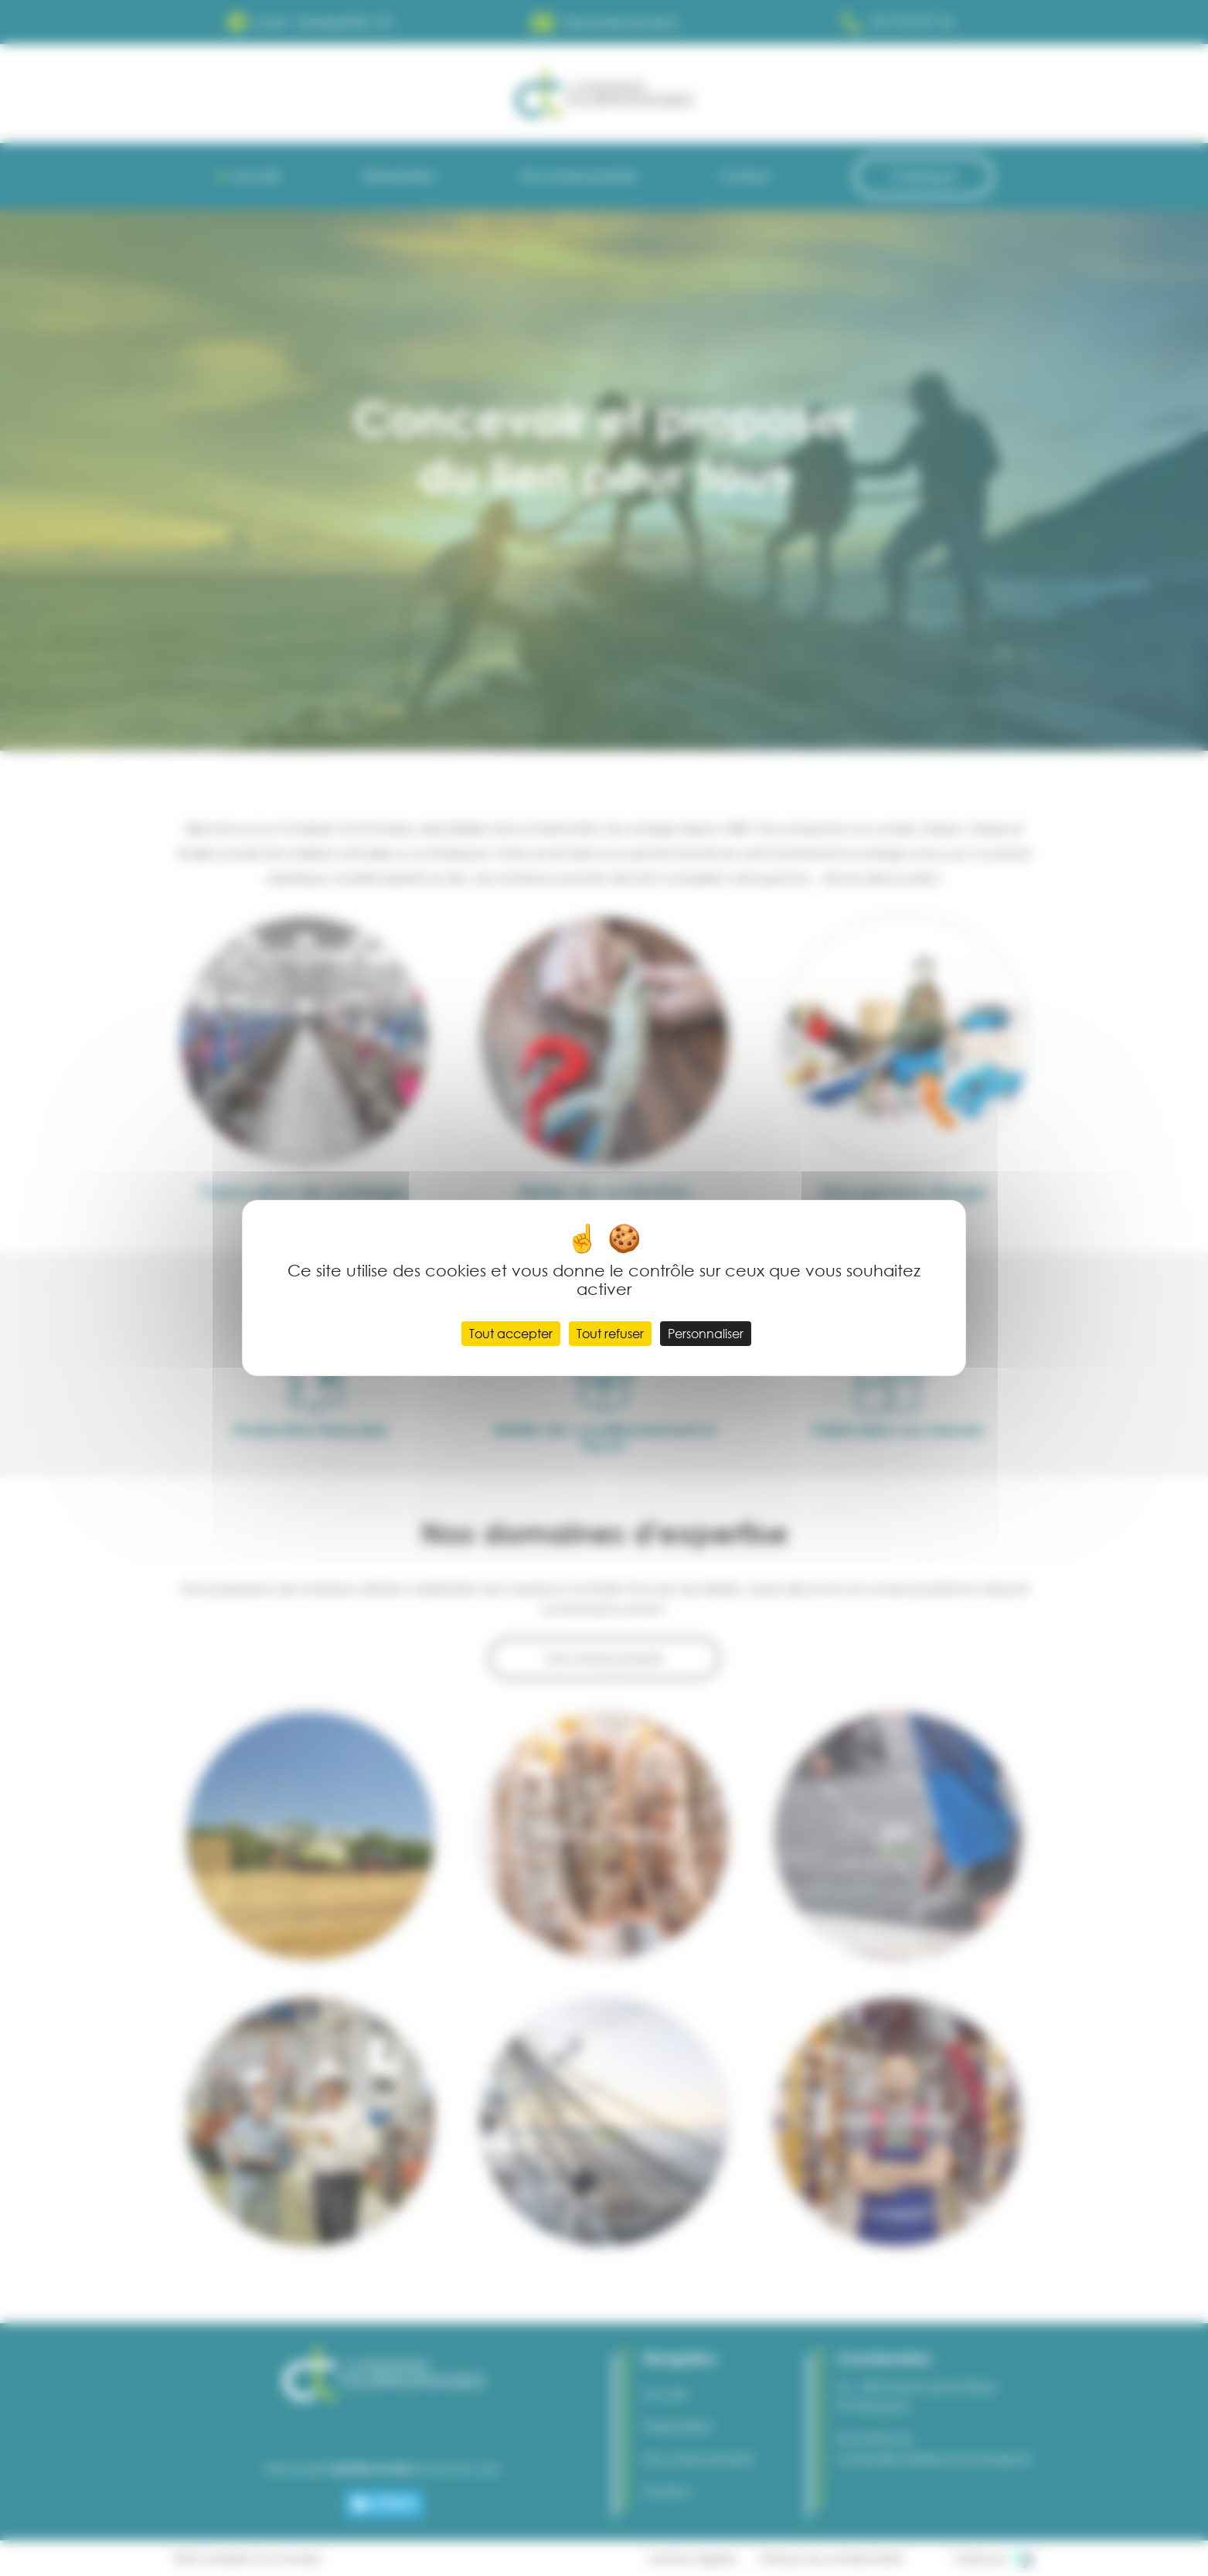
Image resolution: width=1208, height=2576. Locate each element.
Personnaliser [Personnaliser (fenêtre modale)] (706, 1333)
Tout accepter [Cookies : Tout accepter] (511, 1333)
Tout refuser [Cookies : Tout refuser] (610, 1333)
